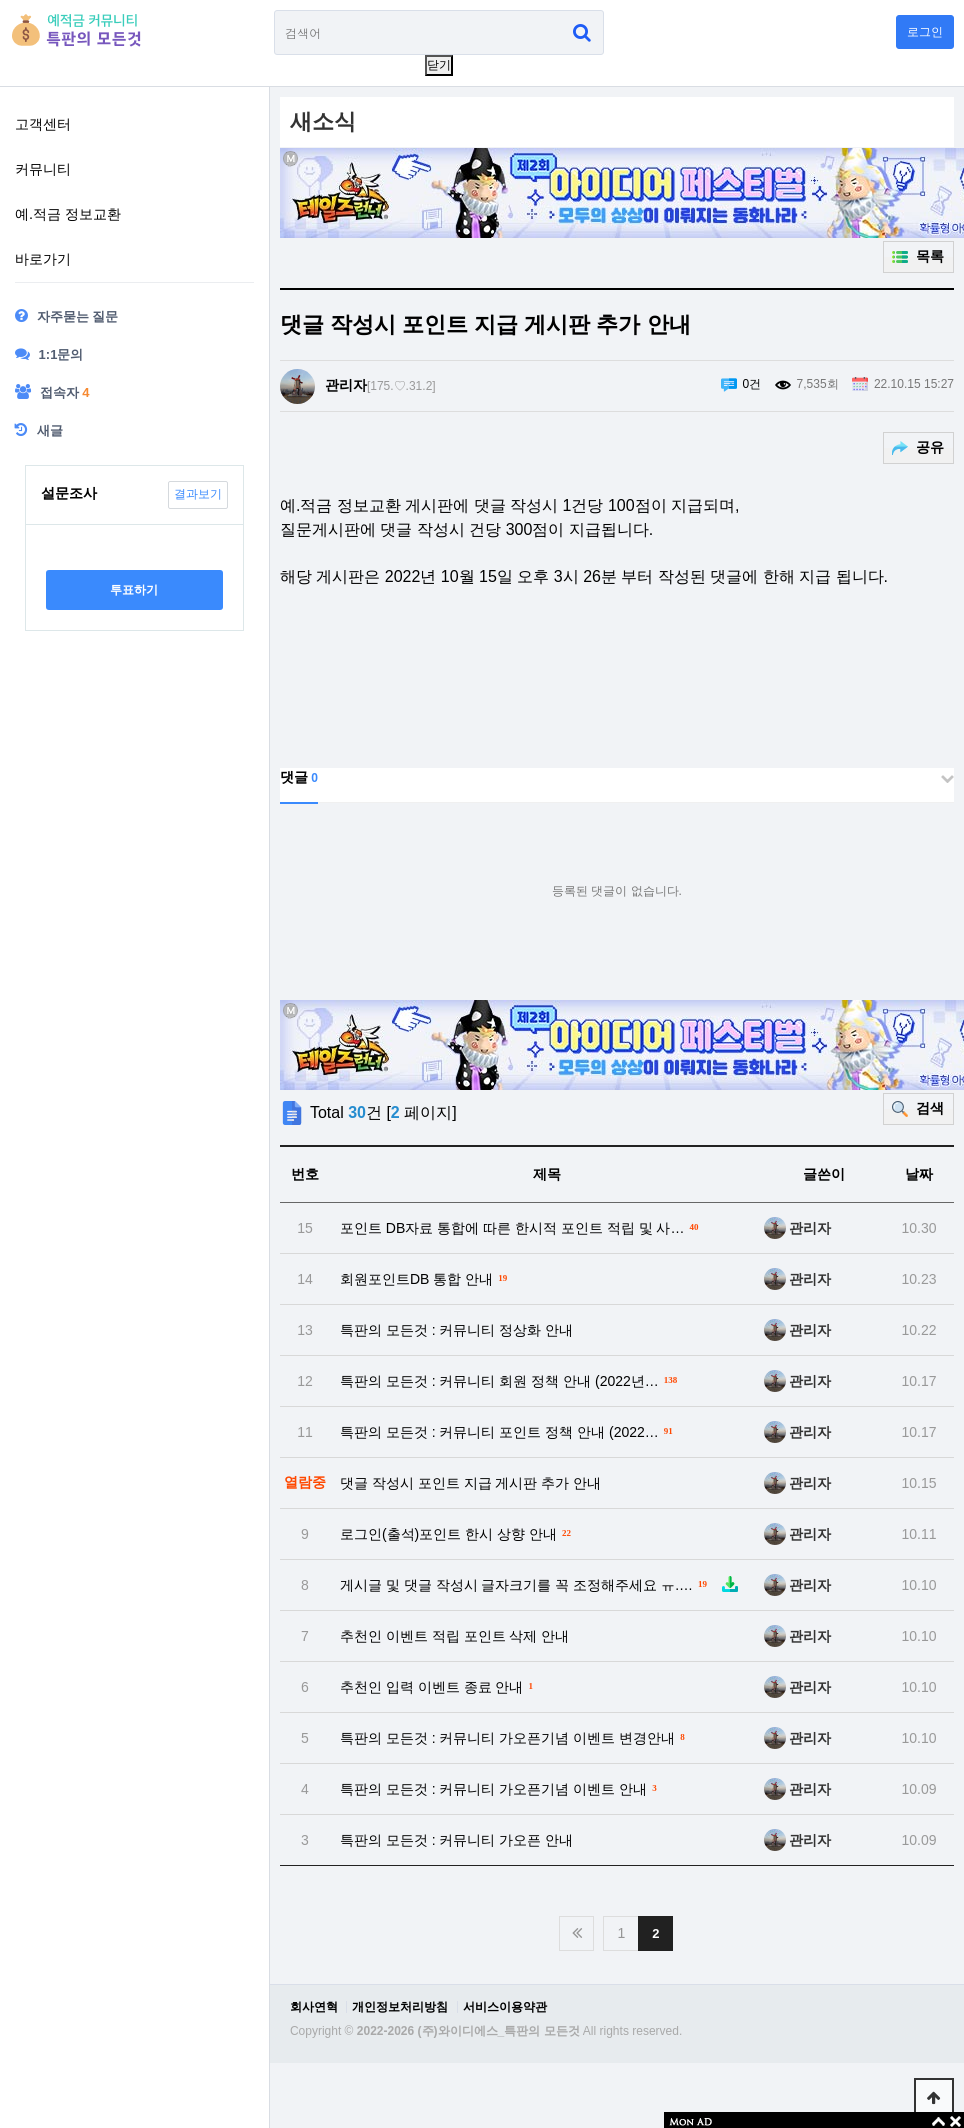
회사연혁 (314, 2007)
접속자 (52, 392)
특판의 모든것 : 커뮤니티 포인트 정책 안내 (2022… (509, 1430)
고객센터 (43, 124)
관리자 (346, 385)
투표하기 (134, 590)
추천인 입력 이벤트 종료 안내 (439, 1685)
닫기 (439, 65)
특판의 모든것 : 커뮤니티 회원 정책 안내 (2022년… (511, 1379)
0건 (752, 384)
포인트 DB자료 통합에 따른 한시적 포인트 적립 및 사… (522, 1226)
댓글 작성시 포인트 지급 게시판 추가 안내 (470, 1483)
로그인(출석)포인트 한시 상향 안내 (458, 1532)
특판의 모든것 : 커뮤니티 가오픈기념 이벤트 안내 (501, 1787)
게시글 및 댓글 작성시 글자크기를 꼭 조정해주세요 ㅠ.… (540, 1583)
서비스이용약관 (505, 2007)
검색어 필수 (274, 10)
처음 (576, 1933)
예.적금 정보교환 (68, 214)
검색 (929, 1108)
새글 (39, 430)
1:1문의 (49, 354)
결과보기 (198, 494)
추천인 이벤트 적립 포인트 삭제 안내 (454, 1636)
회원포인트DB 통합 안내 (426, 1277)
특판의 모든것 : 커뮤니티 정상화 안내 (456, 1330)
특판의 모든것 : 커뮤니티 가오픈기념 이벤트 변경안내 (515, 1736)
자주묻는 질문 (66, 316)
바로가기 (43, 259)
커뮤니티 (43, 169)
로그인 (925, 32)
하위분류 (246, 127)
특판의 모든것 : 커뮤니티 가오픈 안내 (456, 1840)
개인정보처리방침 (400, 2007)
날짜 (919, 1174)
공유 (929, 447)
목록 (929, 256)
